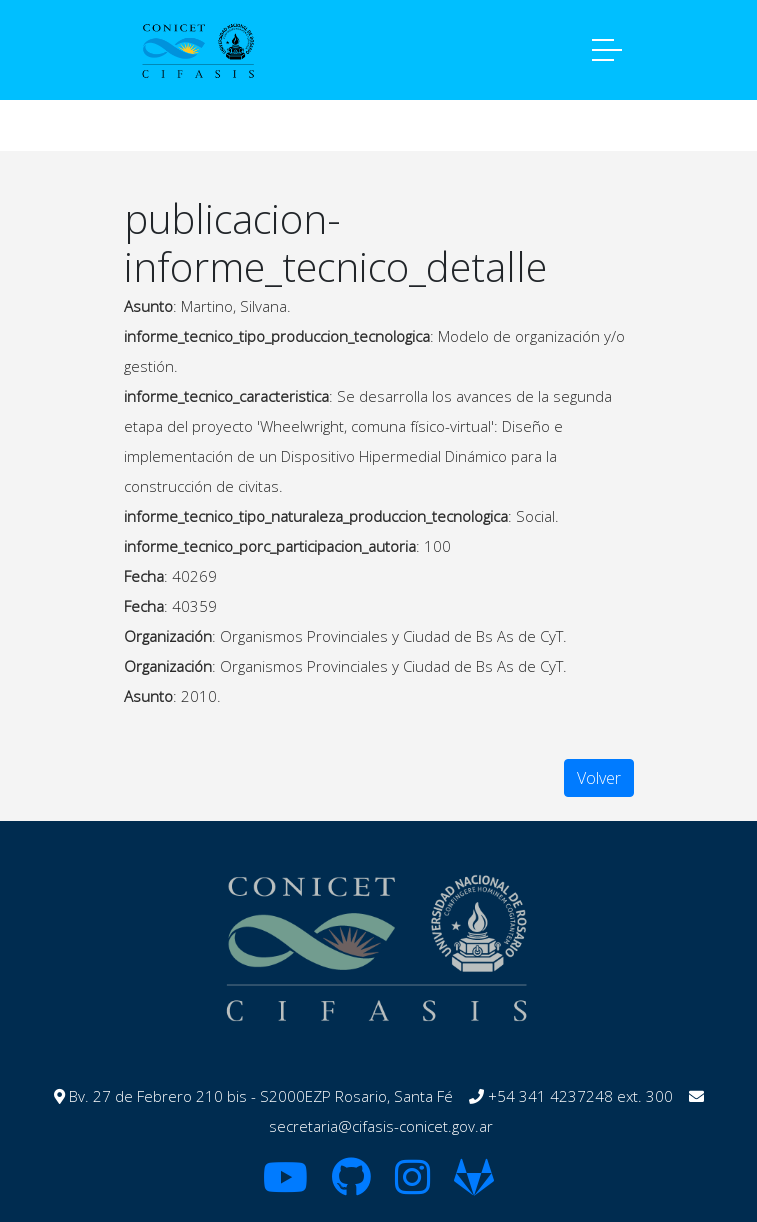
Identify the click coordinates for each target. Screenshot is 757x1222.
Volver (599, 778)
